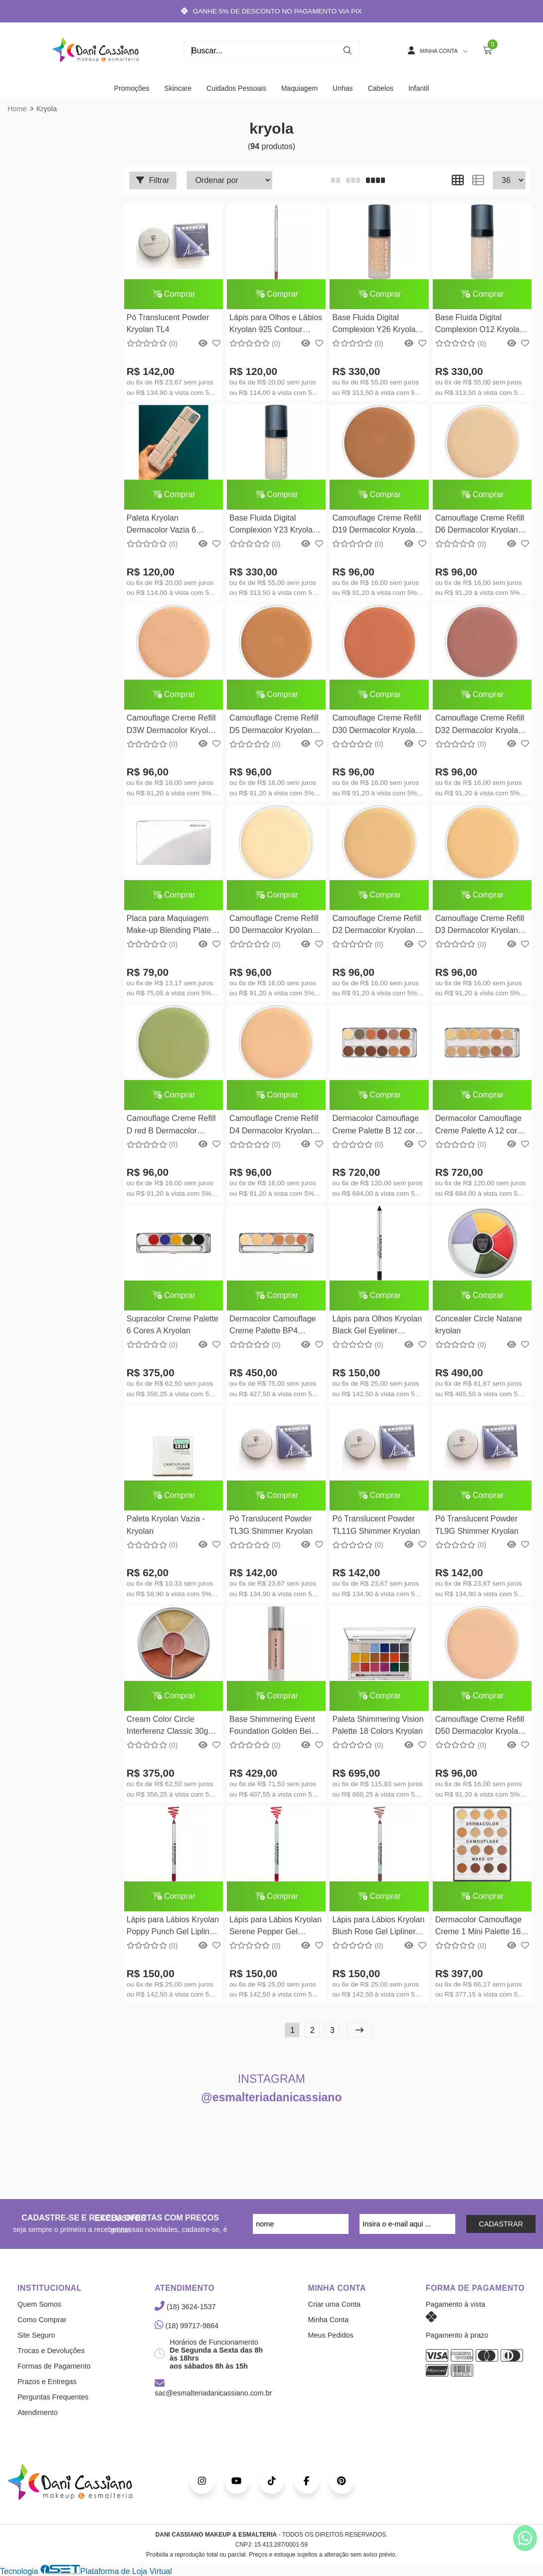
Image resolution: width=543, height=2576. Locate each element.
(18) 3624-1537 (185, 2307)
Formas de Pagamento (53, 2366)
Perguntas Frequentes (52, 2397)
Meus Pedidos (331, 2335)
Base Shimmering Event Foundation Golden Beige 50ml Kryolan (274, 1726)
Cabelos (380, 88)
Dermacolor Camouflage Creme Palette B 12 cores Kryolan (377, 1125)
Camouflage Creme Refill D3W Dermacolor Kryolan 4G (172, 725)
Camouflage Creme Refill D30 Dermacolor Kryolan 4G (376, 725)
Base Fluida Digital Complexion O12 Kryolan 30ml (479, 325)
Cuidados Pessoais (236, 88)
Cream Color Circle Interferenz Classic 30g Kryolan (167, 1726)
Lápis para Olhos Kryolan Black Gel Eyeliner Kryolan (377, 1326)
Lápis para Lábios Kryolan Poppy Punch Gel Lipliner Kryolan (173, 1927)
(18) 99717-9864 (186, 2326)
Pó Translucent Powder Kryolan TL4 (168, 323)
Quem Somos (39, 2304)
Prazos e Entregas (46, 2382)
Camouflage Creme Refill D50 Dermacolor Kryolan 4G (480, 1726)
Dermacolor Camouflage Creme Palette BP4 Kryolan (272, 1326)
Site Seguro (36, 2335)
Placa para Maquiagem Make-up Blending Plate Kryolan (169, 925)
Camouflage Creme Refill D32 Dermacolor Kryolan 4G (480, 725)
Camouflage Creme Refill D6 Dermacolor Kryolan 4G (480, 525)
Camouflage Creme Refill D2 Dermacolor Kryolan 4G (376, 925)
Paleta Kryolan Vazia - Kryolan (166, 1524)
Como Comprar (41, 2320)
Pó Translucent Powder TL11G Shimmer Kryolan (376, 1524)
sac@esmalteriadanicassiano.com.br (213, 2388)
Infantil (418, 88)
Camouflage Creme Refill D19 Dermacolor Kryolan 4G (376, 525)
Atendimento (37, 2412)
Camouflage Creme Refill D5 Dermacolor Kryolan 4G (274, 725)
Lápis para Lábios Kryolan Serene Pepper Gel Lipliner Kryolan (275, 1927)
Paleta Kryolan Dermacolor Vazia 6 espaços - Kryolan (161, 525)
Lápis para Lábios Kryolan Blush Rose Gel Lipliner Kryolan (378, 1927)
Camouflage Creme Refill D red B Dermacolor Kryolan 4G (171, 1125)
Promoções (132, 88)
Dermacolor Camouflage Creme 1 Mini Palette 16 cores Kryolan (478, 1927)
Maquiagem (299, 88)
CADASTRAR (501, 2224)
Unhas (343, 88)
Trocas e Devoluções (51, 2351)
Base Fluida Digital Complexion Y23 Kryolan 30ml (273, 525)
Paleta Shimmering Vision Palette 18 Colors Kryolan (377, 1725)
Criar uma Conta (334, 2304)
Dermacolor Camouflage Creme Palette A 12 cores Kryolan (480, 1125)
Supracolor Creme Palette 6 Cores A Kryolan (172, 1324)
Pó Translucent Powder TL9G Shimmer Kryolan (477, 1524)
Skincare (178, 88)
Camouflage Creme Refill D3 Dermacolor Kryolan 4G (480, 925)
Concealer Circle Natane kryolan (478, 1324)
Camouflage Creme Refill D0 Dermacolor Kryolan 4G (274, 925)
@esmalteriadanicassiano (271, 2097)
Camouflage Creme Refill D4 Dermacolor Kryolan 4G (274, 1125)
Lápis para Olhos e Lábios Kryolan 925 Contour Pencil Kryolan (275, 325)
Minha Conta (328, 2320)
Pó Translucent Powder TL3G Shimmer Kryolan (271, 1524)
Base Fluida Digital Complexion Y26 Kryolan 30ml (376, 325)
